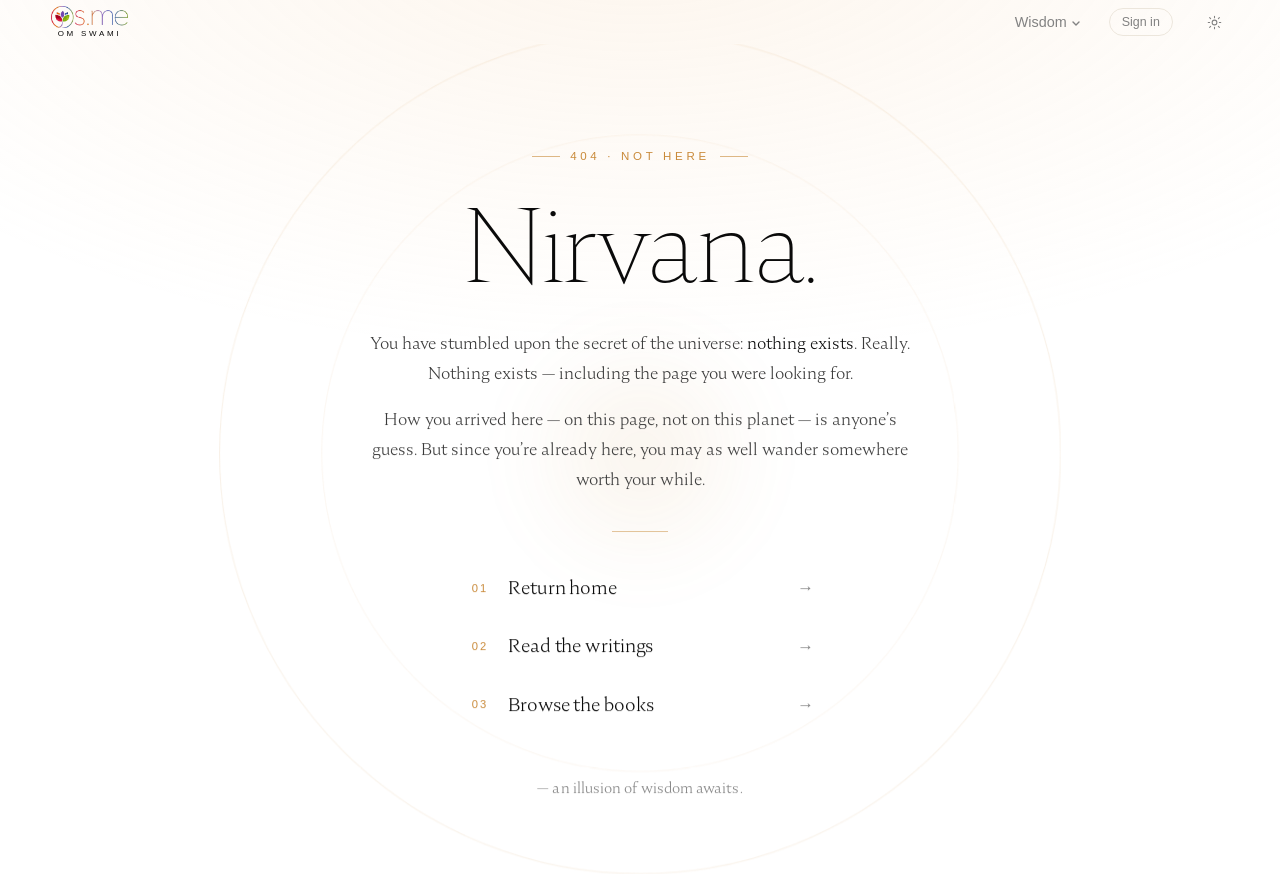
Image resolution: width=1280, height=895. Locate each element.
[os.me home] (89, 22)
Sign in (1141, 22)
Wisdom (1048, 22)
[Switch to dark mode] (1215, 22)
